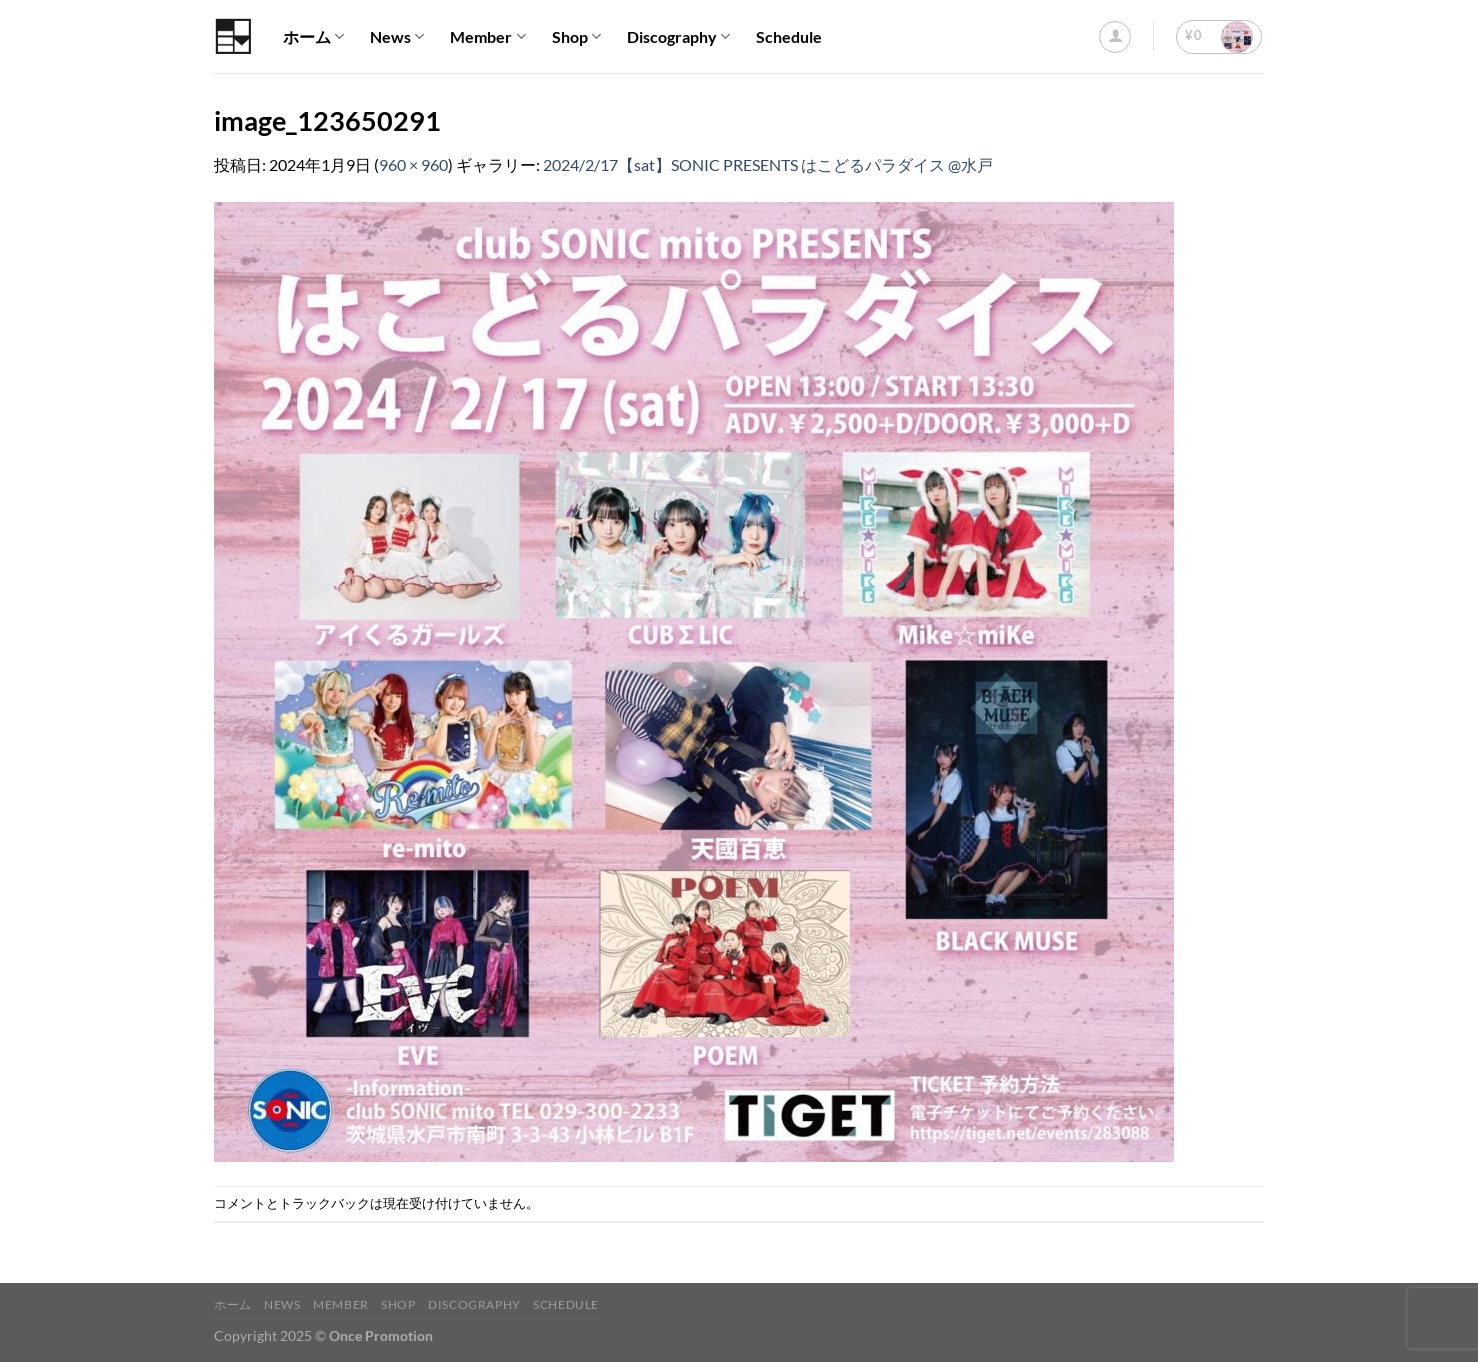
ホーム (313, 37)
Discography (678, 37)
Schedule (789, 36)
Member (487, 37)
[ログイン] (1115, 37)
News (397, 37)
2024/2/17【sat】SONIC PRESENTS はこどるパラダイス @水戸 (768, 164)
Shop (576, 37)
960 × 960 (413, 164)
